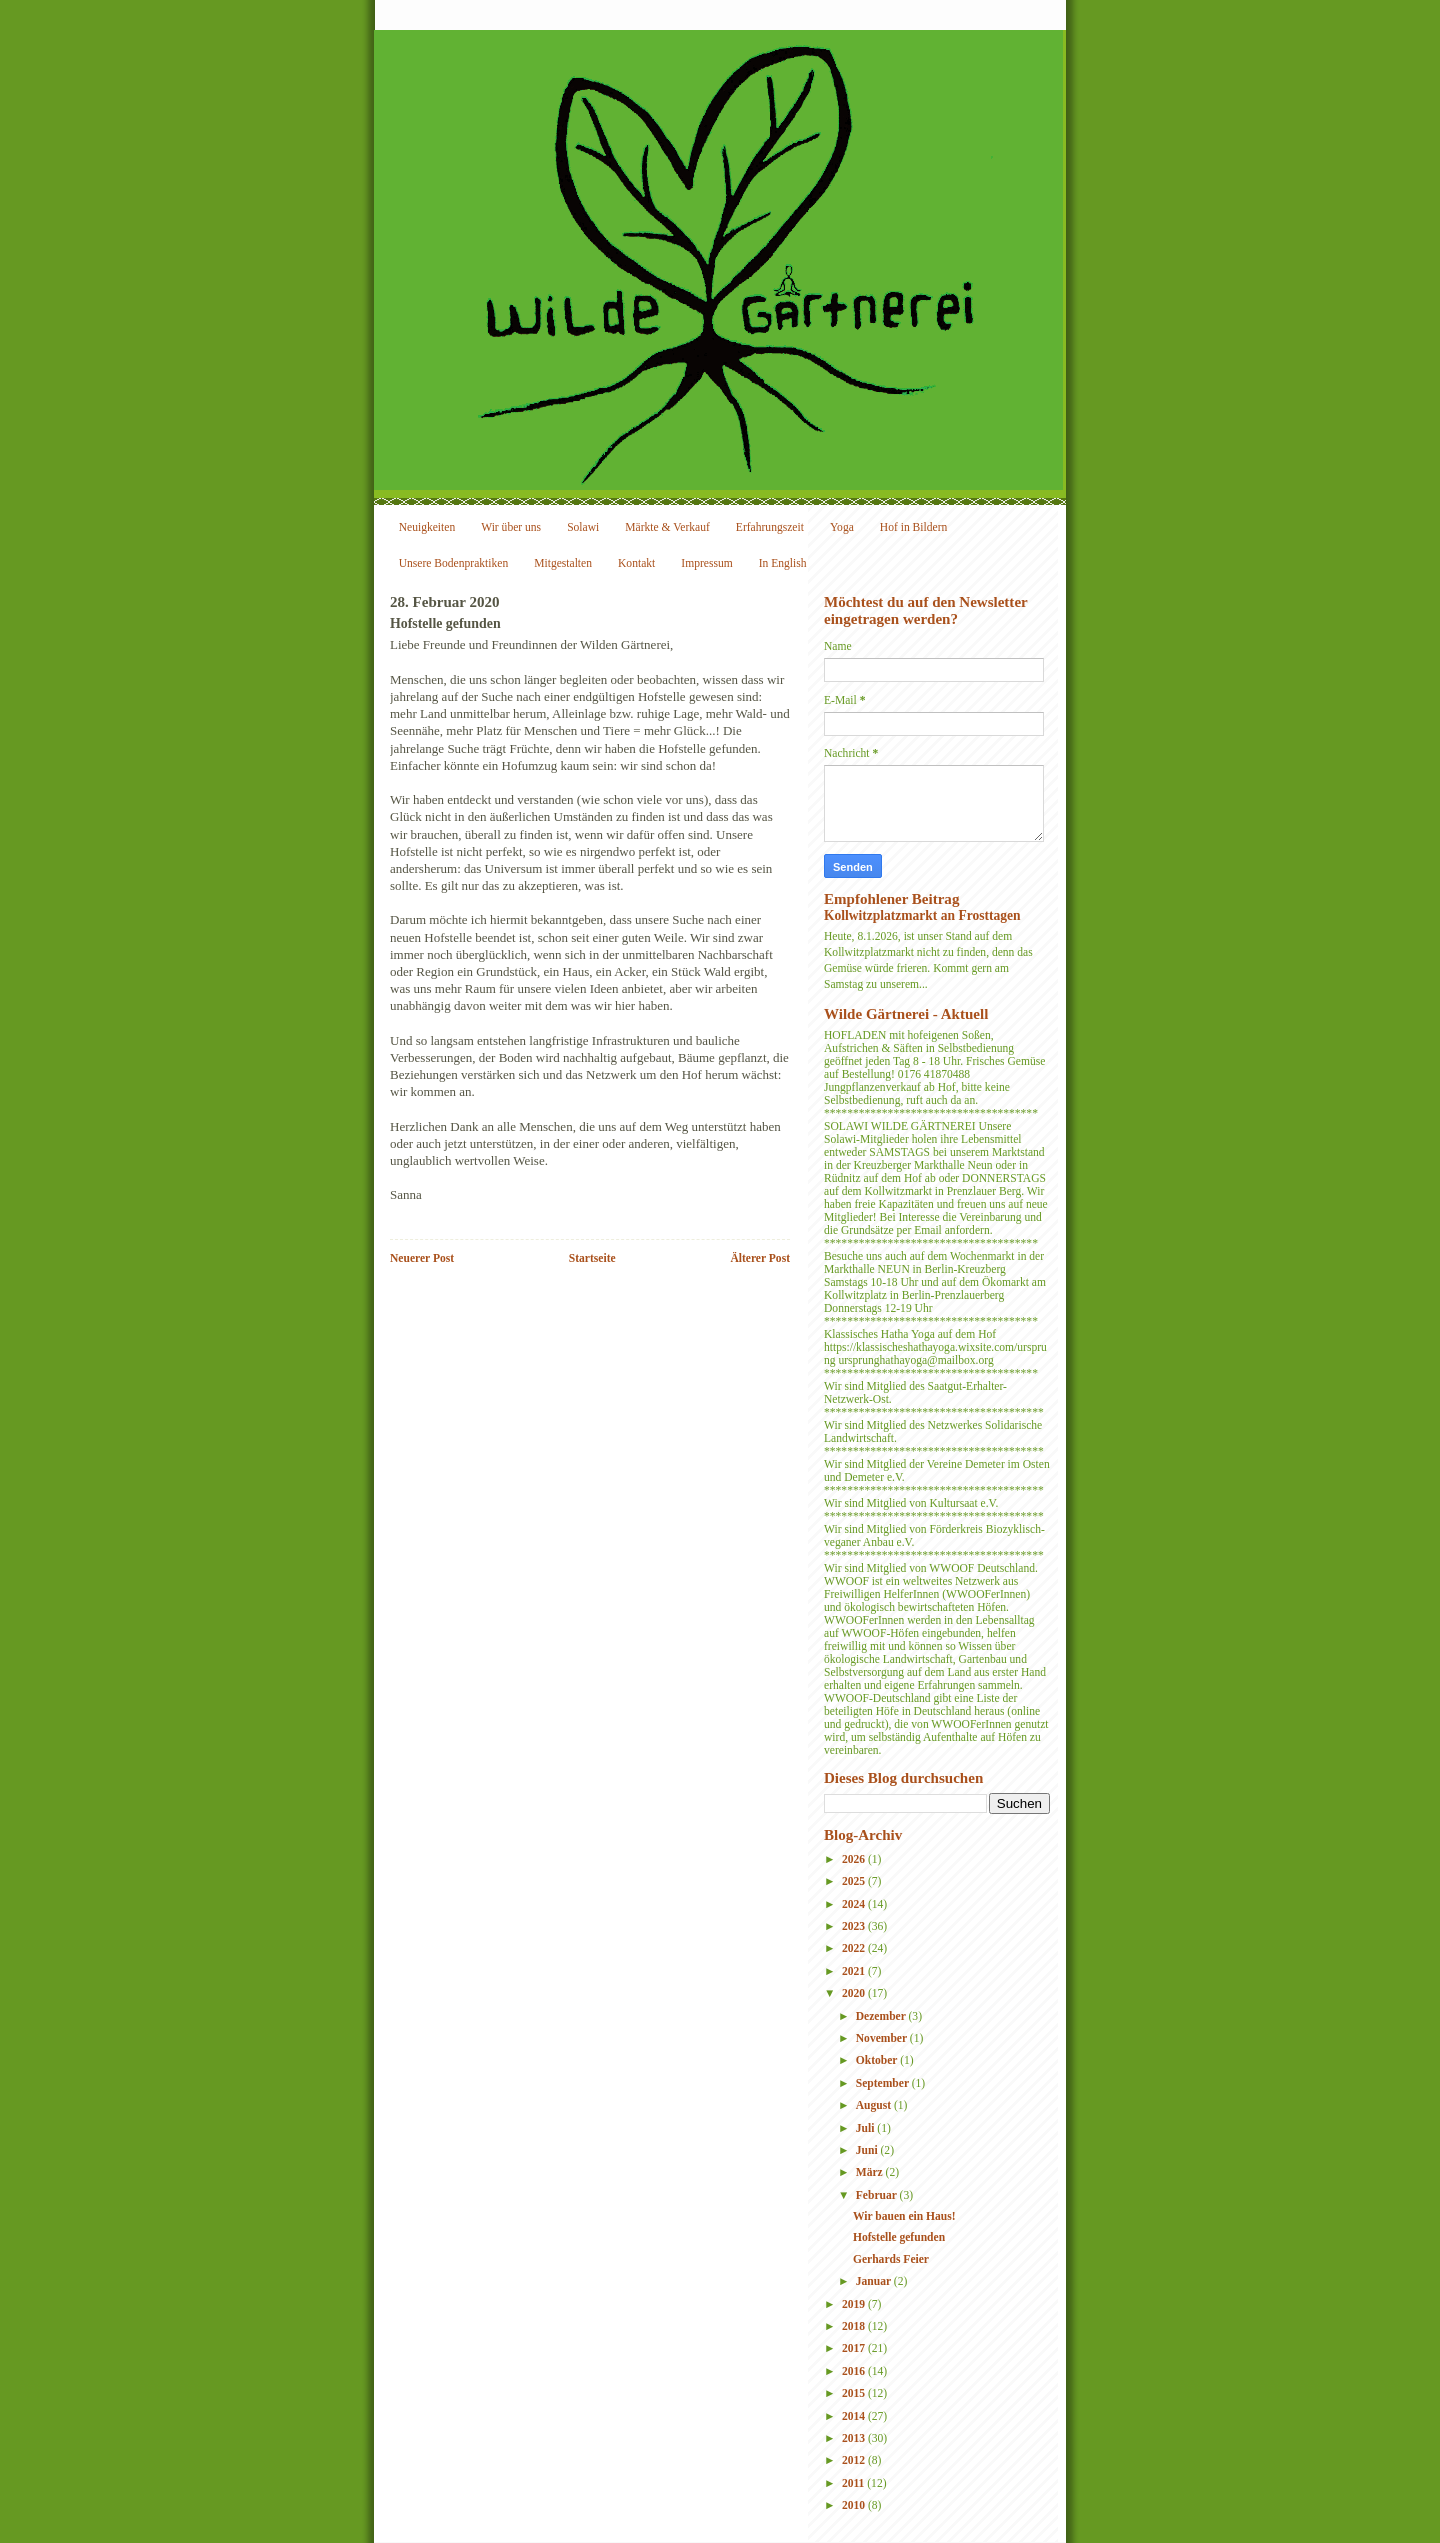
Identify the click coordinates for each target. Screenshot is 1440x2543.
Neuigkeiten (427, 527)
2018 (855, 2326)
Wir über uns (511, 527)
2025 (855, 1881)
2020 (855, 1993)
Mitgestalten (563, 563)
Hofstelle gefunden (899, 2237)
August (875, 2105)
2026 (855, 1859)
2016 (855, 2371)
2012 (855, 2460)
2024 (855, 1904)
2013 (855, 2438)
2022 (855, 1948)
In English (783, 563)
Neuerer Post (422, 1258)
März (871, 2172)
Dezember (882, 2016)
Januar (875, 2281)
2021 (855, 1971)
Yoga (842, 527)
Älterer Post (760, 1258)
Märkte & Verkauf (667, 527)
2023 (855, 1926)
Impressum (706, 563)
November (883, 2038)
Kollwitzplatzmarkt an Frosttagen (922, 915)
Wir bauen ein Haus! (904, 2216)
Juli (867, 2128)
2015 (855, 2393)
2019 (855, 2304)
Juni (868, 2150)
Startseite (592, 1258)
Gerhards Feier (891, 2259)
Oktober (878, 2060)
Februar (878, 2195)
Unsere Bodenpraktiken (454, 563)
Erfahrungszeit (770, 527)
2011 (854, 2483)
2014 (855, 2416)
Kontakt (636, 563)
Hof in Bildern (913, 527)
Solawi (583, 527)
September (884, 2083)
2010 (855, 2505)
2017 (855, 2348)
